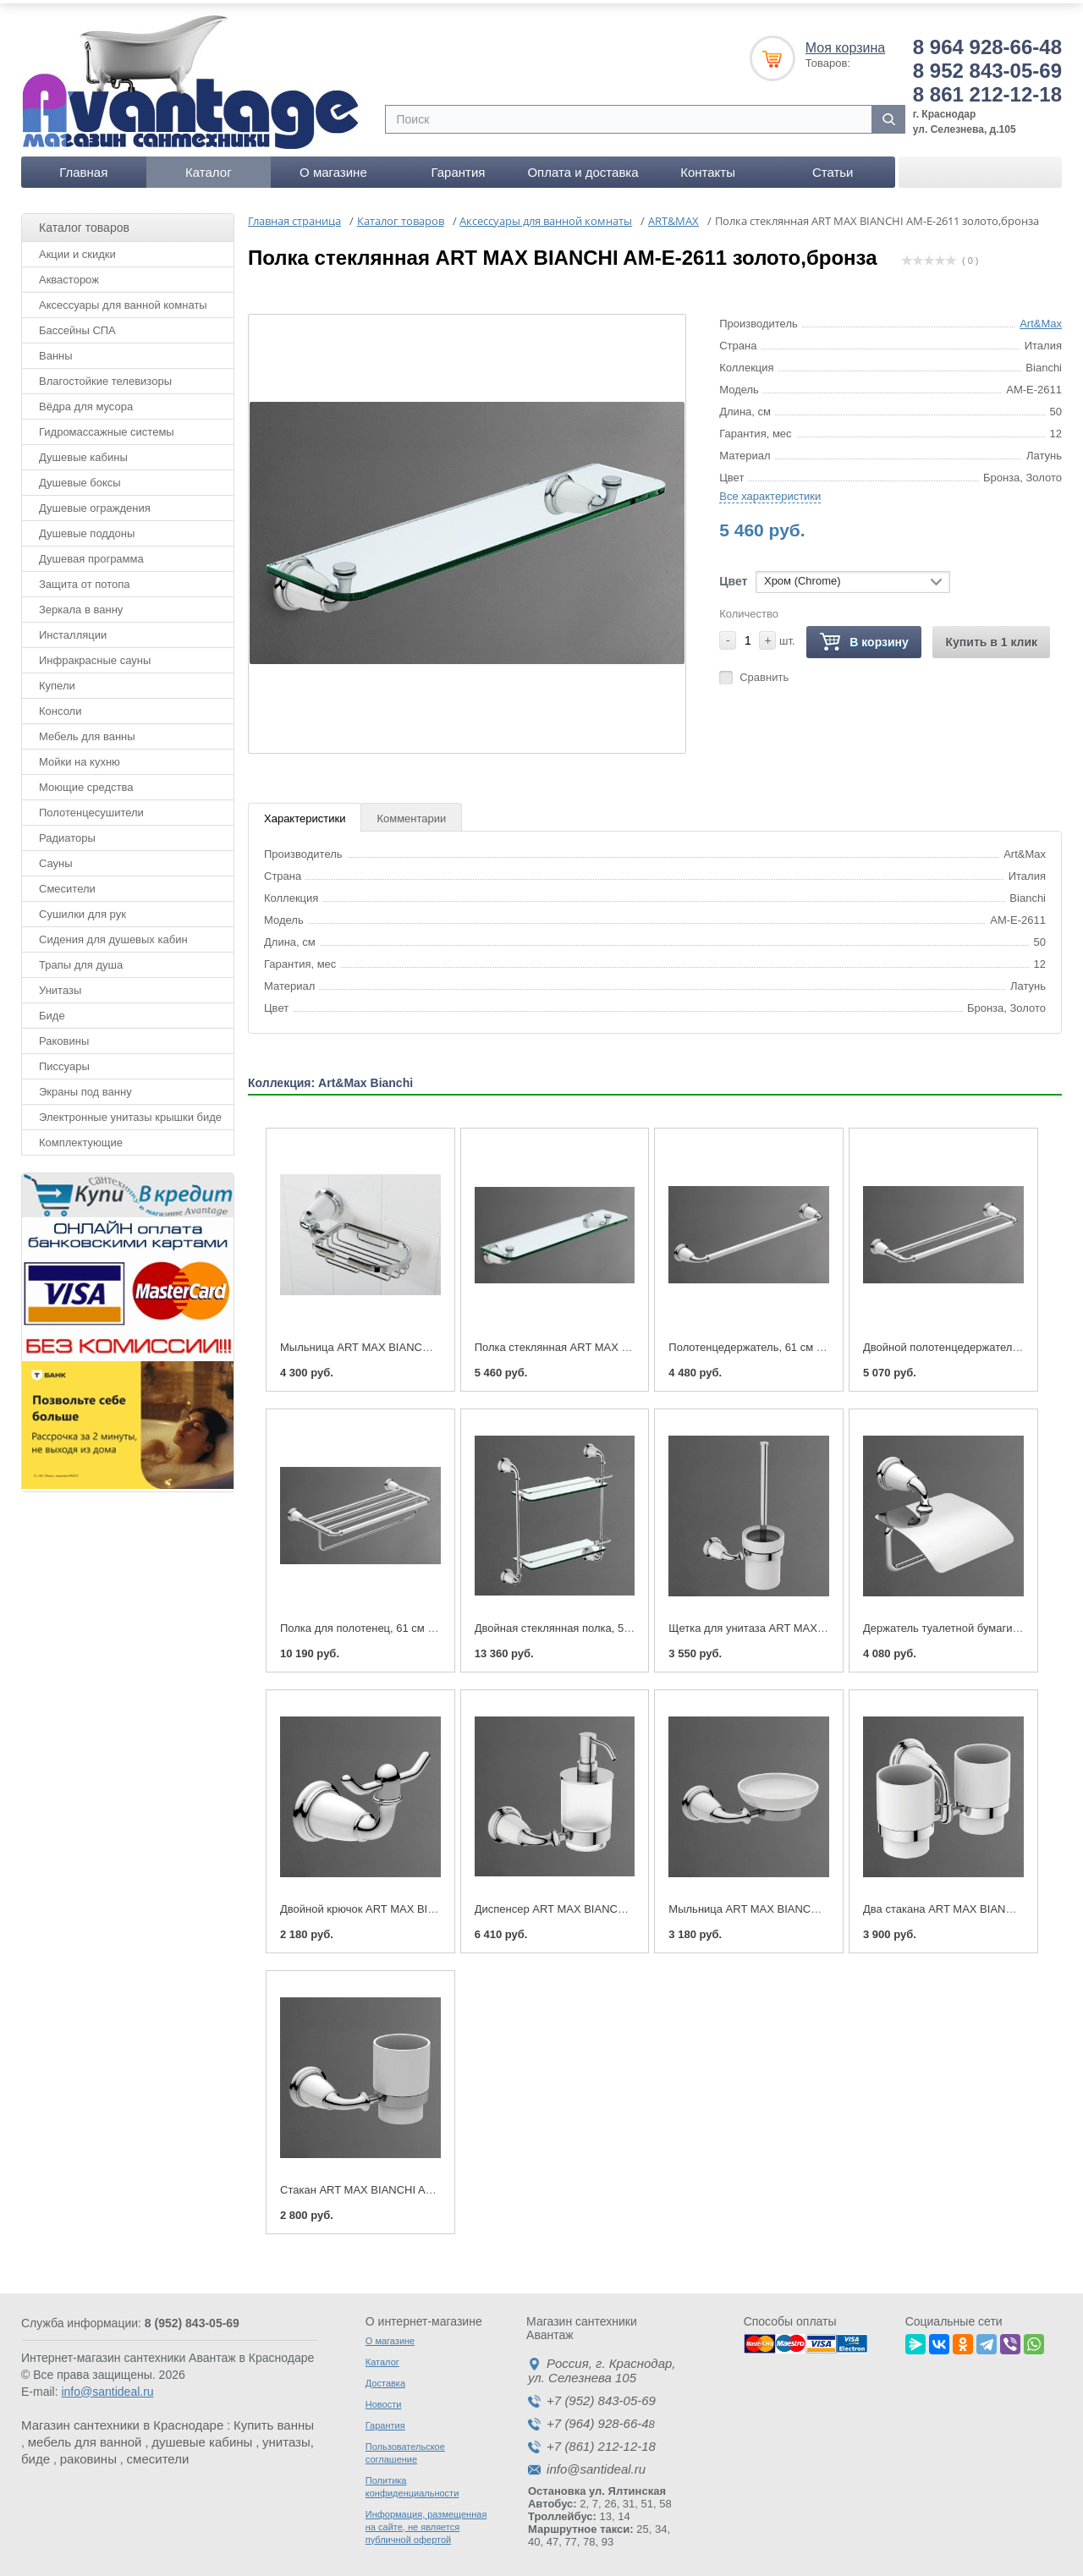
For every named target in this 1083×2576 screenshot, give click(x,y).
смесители (158, 2453)
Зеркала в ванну (81, 603)
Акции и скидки (77, 248)
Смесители (67, 882)
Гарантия (458, 166)
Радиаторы (67, 832)
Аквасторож (69, 273)
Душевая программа (91, 553)
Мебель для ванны (87, 730)
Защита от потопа (84, 578)
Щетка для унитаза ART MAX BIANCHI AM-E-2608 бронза (814, 1622)
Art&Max (1041, 317)
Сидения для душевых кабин (113, 933)
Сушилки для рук (82, 908)
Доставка (385, 2377)
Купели (57, 679)
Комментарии (411, 812)
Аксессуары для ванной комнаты (123, 299)
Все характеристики (770, 490)
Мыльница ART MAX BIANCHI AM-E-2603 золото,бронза (812, 1903)
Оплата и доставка (582, 166)
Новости (384, 2398)
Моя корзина (845, 42)
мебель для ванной (85, 2436)
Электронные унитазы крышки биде (130, 1111)
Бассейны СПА (77, 324)
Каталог (208, 166)
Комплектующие (81, 1136)
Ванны (56, 349)
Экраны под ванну (85, 1085)
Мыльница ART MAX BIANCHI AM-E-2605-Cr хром (407, 1341)
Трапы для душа (81, 959)
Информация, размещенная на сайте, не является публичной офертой (426, 2521)
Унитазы (60, 984)
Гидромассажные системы (106, 426)
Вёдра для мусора (86, 400)
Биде (52, 1009)
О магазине (333, 166)
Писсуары (64, 1060)
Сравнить (764, 671)
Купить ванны (274, 2419)
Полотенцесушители (91, 806)
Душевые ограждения (95, 502)
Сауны (56, 857)
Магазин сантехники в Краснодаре (122, 2419)
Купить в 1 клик (991, 636)
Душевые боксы (80, 476)
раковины (88, 2453)
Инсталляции (73, 629)
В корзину (864, 636)
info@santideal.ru (107, 2385)
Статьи (833, 166)
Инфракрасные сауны (95, 654)
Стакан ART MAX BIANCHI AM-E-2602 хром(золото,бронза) (431, 2184)
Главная (83, 166)
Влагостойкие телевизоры (105, 375)
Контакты (707, 166)
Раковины (64, 1035)
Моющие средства (86, 781)
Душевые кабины (83, 451)
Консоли (60, 705)
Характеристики (304, 812)
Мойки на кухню (79, 756)
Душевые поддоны (87, 527)
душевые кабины (201, 2436)
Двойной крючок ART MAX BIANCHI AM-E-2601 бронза (419, 1903)
